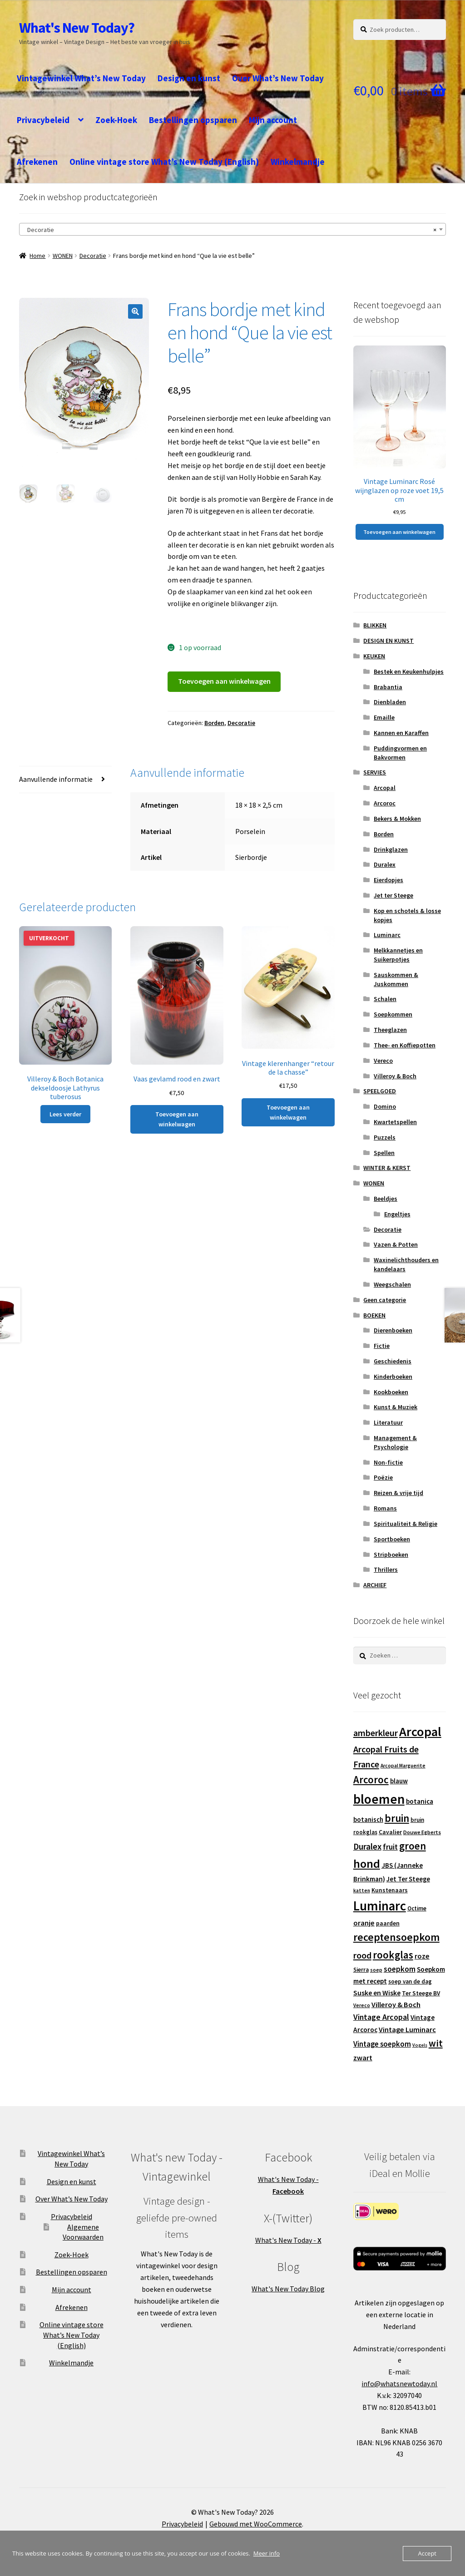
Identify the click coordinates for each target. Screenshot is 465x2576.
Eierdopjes (388, 880)
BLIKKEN (374, 625)
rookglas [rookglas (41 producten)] (393, 1954)
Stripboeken (391, 1554)
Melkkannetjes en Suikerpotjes (398, 954)
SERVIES (374, 772)
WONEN (63, 256)
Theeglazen (390, 1030)
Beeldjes (385, 1198)
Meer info (266, 2553)
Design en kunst (189, 78)
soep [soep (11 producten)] (376, 1970)
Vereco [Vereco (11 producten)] (361, 2005)
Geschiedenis (392, 1361)
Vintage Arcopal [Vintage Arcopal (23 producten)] (381, 2017)
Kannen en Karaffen (401, 733)
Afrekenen (37, 161)
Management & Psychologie (395, 1442)
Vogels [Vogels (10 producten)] (419, 2045)
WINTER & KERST (387, 1168)
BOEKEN (374, 1315)
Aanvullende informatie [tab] (56, 779)
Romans (385, 1508)
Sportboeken (392, 1539)
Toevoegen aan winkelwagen (224, 681)
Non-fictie (388, 1462)
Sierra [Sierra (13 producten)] (361, 1970)
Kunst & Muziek (395, 1407)
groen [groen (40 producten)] (412, 1845)
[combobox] (232, 229)
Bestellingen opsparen (193, 119)
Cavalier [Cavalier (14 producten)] (390, 1832)
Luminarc (387, 935)
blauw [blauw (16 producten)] (399, 1781)
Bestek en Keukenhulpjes (409, 671)
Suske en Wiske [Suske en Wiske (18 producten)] (377, 1992)
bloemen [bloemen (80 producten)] (379, 1799)
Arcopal (385, 788)
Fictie (382, 1346)
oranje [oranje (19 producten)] (364, 1922)
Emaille (384, 717)
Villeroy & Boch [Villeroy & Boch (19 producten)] (395, 2004)
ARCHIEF (374, 1585)
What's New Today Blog (288, 2288)
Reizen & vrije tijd (398, 1493)
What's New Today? (76, 28)
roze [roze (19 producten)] (422, 1955)
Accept (427, 2553)
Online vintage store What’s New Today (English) (164, 161)
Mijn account (273, 119)
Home (37, 256)
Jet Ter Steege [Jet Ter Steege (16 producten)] (408, 1879)
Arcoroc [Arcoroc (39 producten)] (371, 1779)
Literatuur (388, 1422)
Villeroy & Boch (395, 1076)
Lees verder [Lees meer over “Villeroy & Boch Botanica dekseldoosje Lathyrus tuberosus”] (65, 1114)
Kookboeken (391, 1392)
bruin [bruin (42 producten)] (397, 1818)
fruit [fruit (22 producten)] (390, 1847)
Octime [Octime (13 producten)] (416, 1908)
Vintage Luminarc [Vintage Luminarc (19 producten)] (407, 2029)
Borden (214, 723)
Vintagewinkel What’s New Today (81, 78)
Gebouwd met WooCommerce (255, 2523)
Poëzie (383, 1477)
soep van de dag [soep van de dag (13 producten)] (410, 1981)
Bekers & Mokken (397, 818)
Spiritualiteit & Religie (405, 1524)
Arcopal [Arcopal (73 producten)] (420, 1731)
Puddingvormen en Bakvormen (400, 752)
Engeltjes (397, 1214)
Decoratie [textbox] (229, 229)
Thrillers (386, 1569)
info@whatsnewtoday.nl (399, 2383)
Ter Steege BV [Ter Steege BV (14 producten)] (421, 1993)
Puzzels (385, 1137)
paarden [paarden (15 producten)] (388, 1923)
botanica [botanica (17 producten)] (419, 1801)
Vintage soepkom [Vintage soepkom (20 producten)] (382, 2044)
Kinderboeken (393, 1376)
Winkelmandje (298, 161)
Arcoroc (385, 803)
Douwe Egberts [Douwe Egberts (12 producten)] (422, 1832)
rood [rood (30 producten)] (362, 1955)
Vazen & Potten (396, 1244)
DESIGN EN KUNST (388, 641)
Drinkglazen (391, 849)
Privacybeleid (43, 119)
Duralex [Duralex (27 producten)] (367, 1846)
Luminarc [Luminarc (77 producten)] (379, 1906)
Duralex (385, 864)
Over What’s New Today (278, 78)
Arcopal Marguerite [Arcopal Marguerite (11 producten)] (403, 1765)
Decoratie (92, 256)
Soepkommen (393, 1014)
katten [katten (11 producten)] (361, 1890)
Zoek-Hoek (116, 119)
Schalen (385, 999)
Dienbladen (390, 702)
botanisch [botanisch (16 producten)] (368, 1819)
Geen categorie (384, 1300)
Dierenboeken (393, 1330)
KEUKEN (374, 656)
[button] (135, 311)
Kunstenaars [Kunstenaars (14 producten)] (389, 1890)
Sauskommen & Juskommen (396, 979)
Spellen (384, 1153)
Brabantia (388, 687)
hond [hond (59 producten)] (366, 1863)
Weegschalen (392, 1284)
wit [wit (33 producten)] (436, 2043)
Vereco (383, 1060)
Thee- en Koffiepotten (404, 1045)
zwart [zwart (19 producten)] (362, 2057)
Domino (385, 1106)
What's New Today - (288, 2240)
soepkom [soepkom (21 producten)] (400, 1969)
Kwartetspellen (395, 1122)
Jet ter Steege (393, 895)
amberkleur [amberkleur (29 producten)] (375, 1732)
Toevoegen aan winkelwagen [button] (176, 1119)
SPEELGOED (379, 1091)
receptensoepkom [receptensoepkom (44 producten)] (396, 1937)
